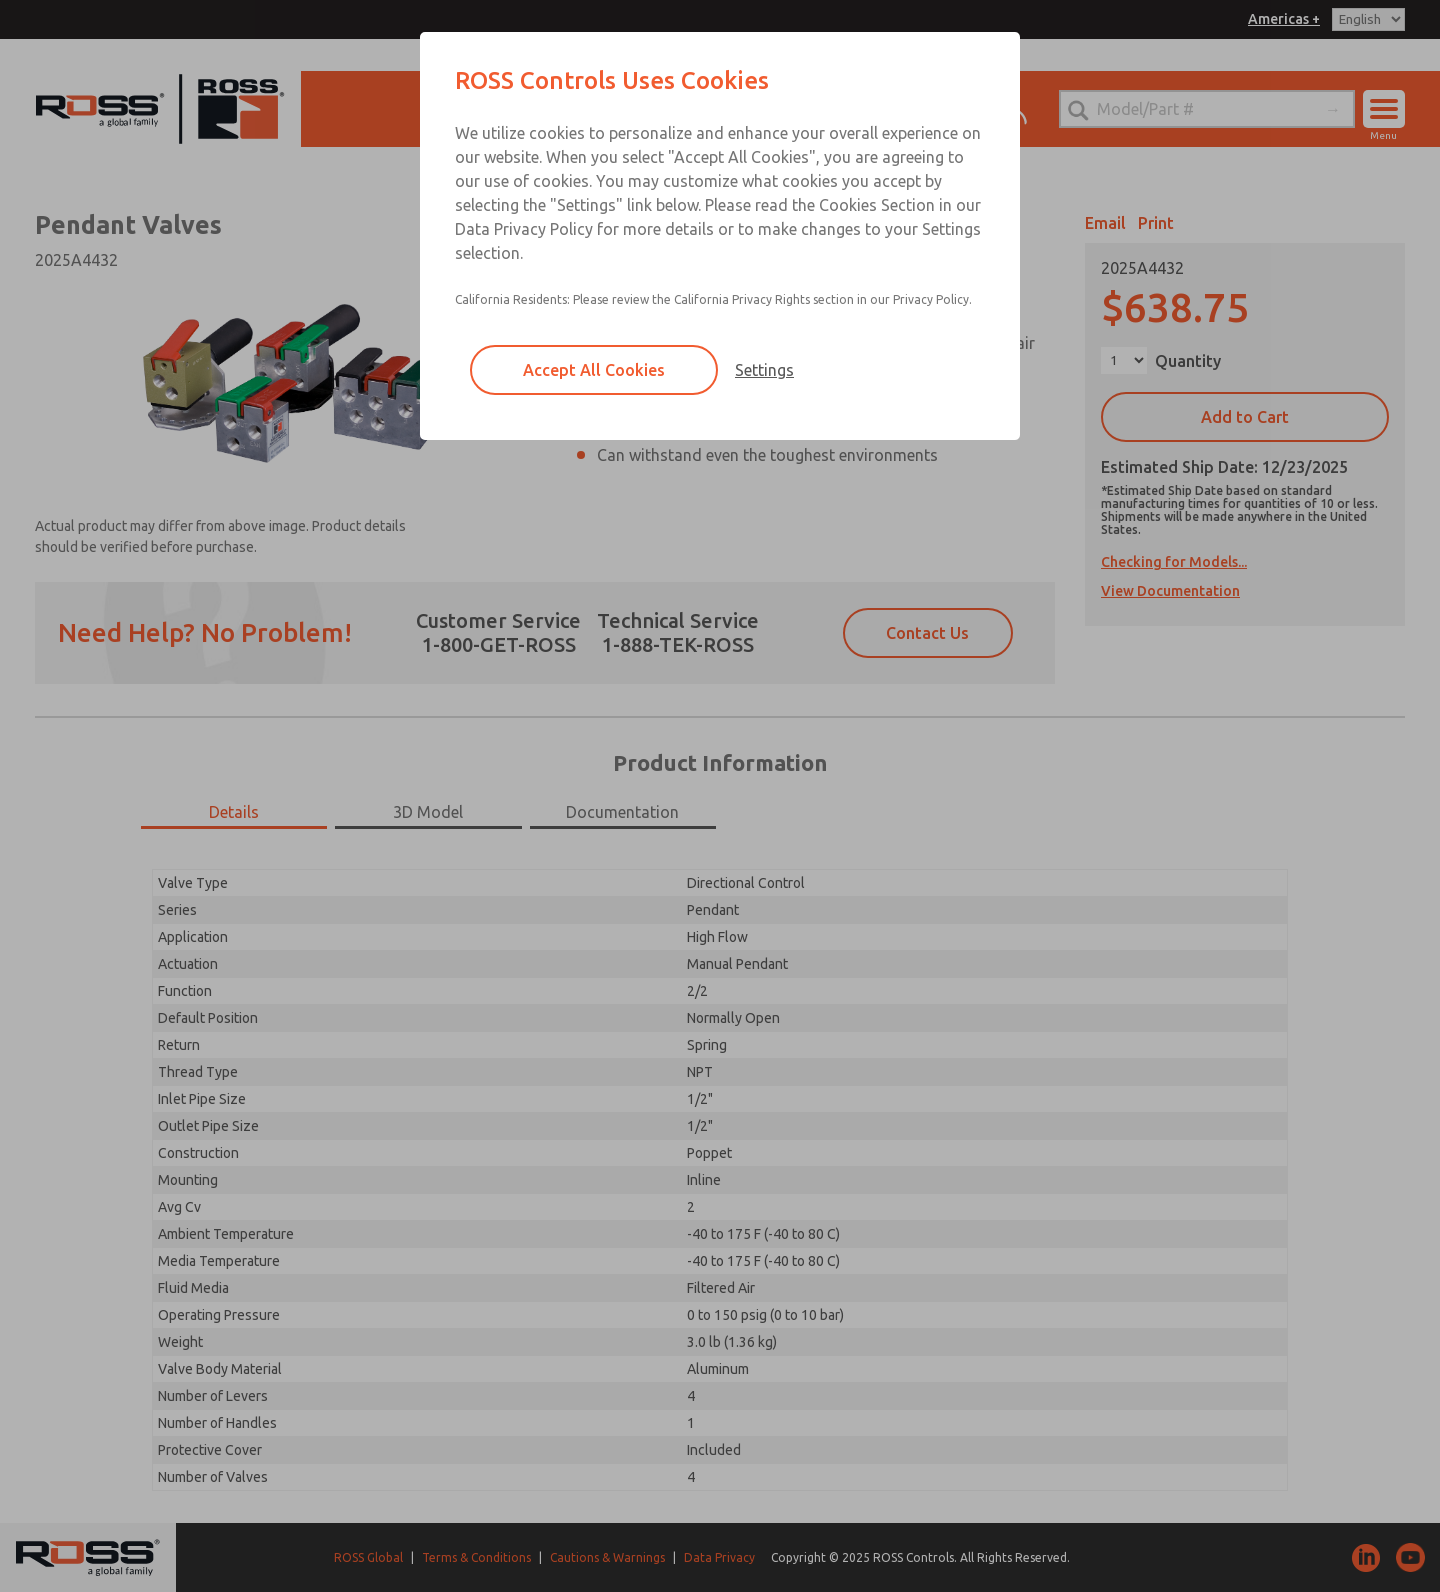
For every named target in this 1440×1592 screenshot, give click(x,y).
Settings (764, 370)
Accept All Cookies (594, 370)
